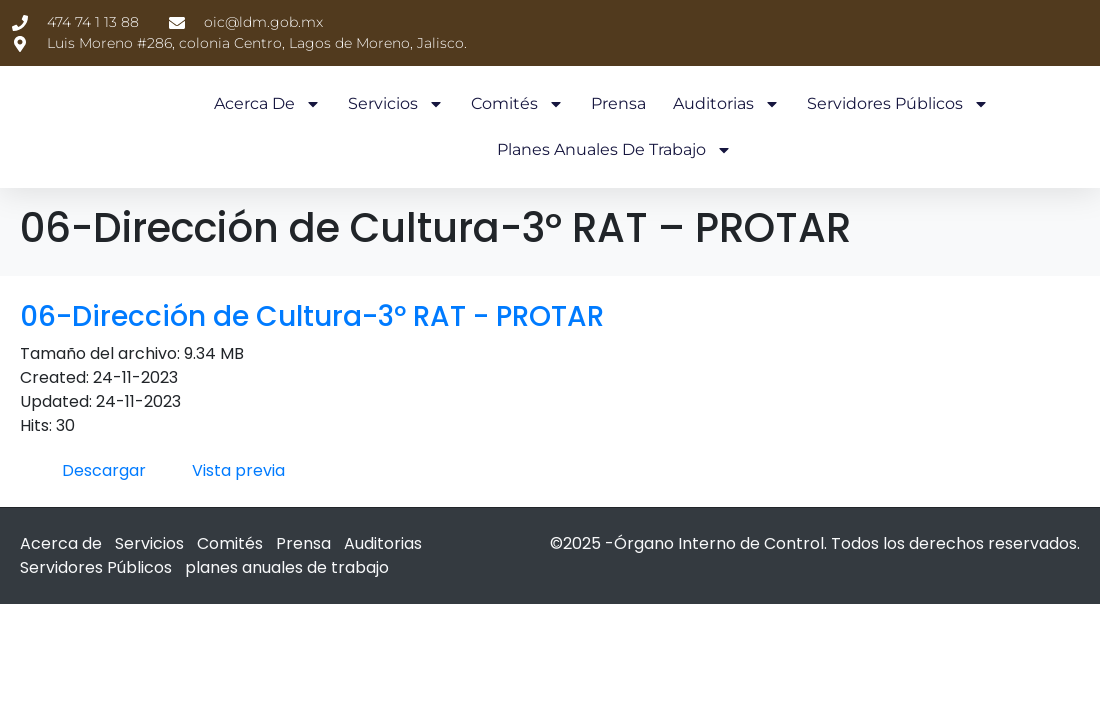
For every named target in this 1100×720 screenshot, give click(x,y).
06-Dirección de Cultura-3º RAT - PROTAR (312, 294)
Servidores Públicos (898, 104)
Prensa (618, 103)
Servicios (396, 104)
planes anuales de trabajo (614, 150)
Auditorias (726, 104)
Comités (517, 104)
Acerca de (267, 104)
